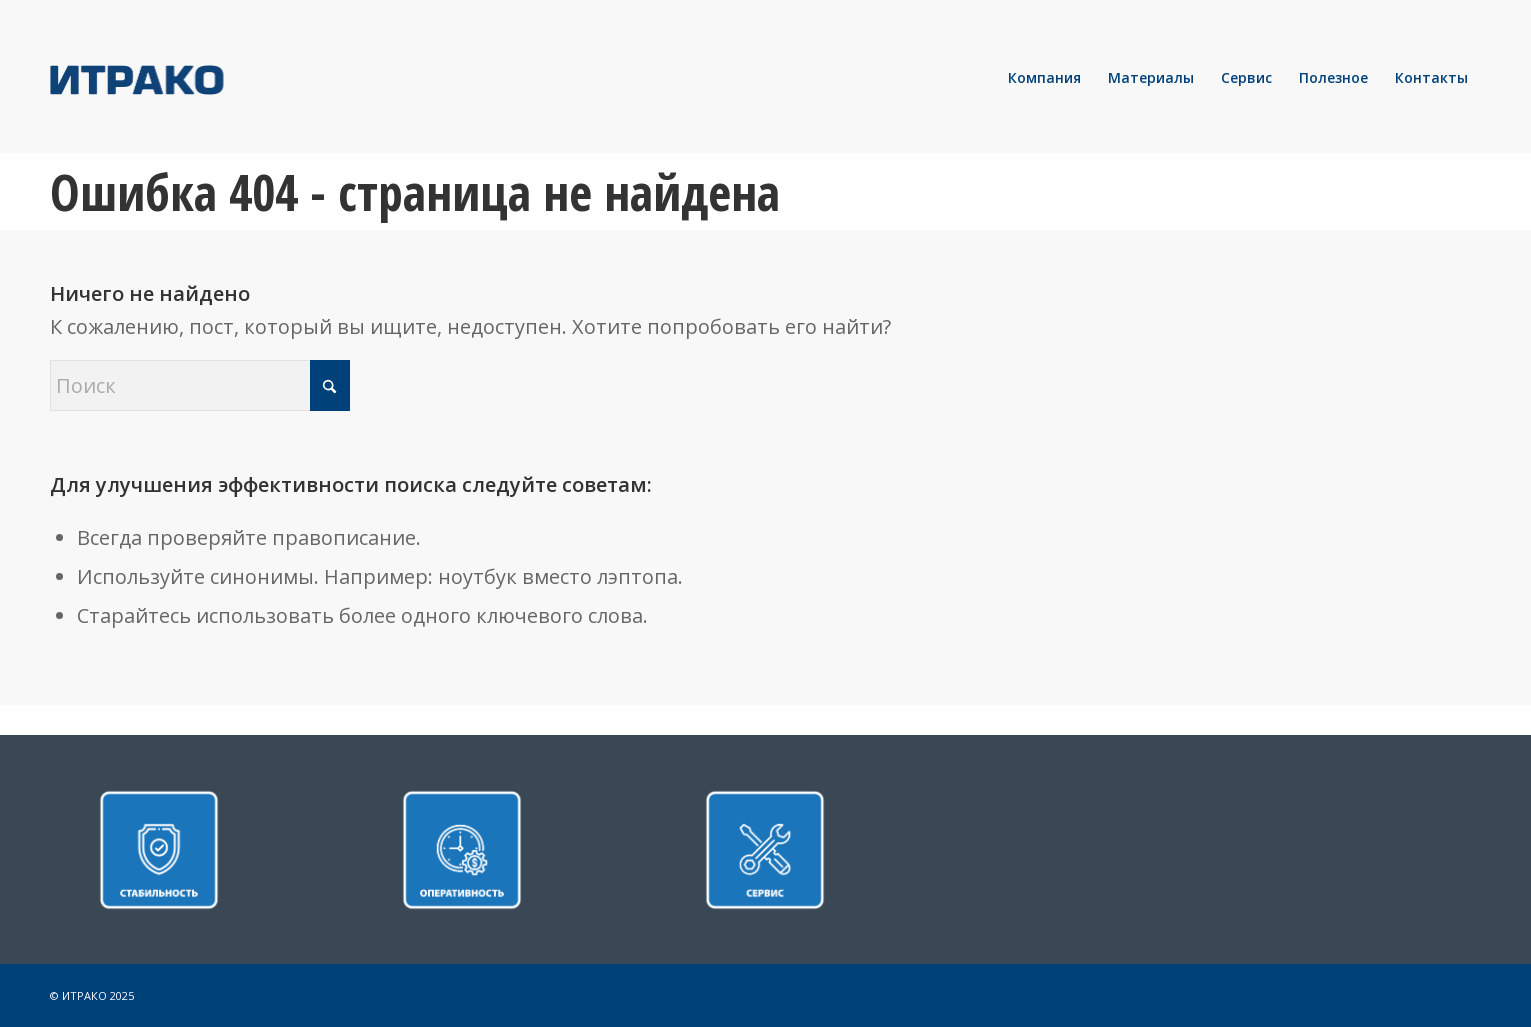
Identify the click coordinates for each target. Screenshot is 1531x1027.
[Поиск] (200, 385)
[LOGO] (205, 78)
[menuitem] (1044, 78)
